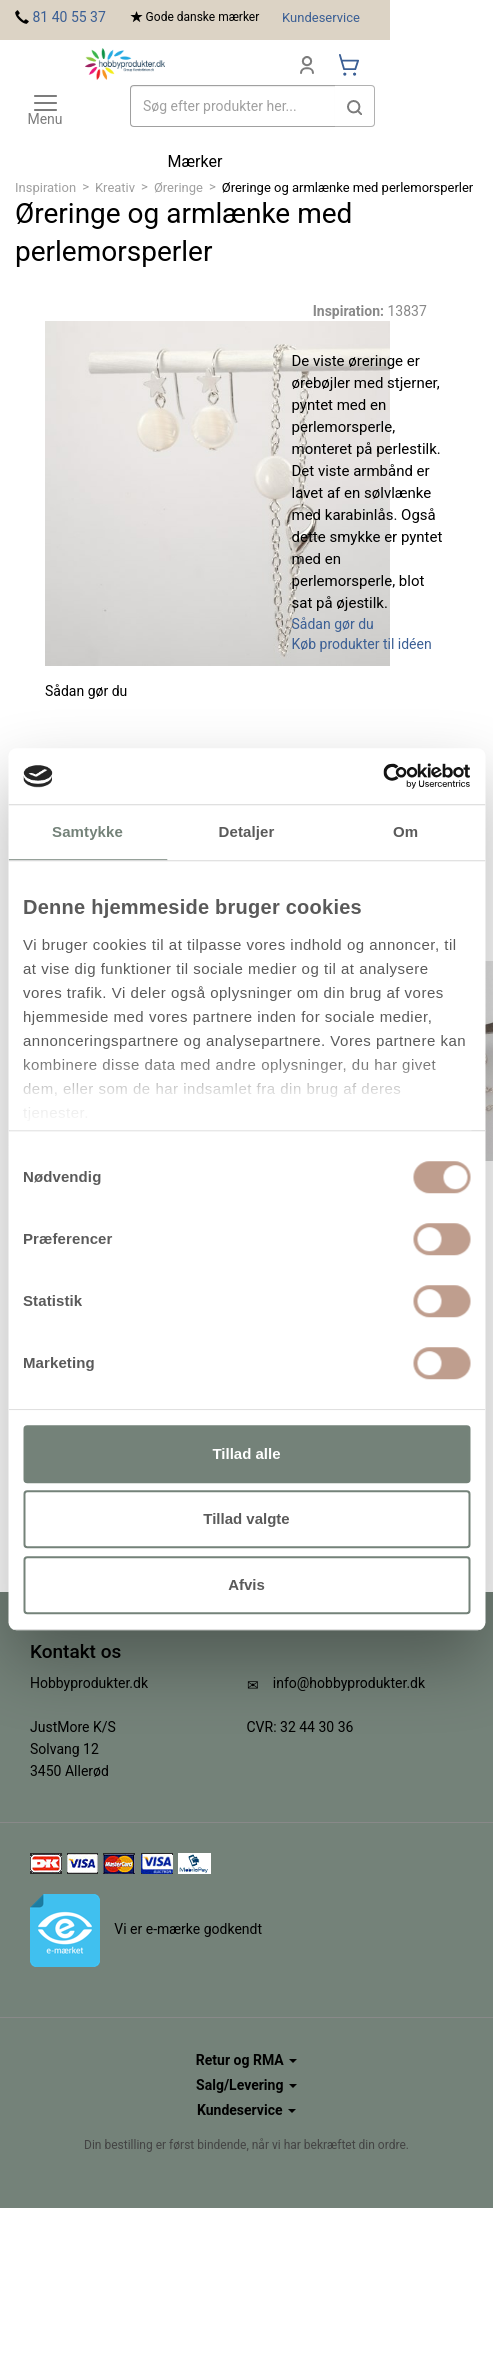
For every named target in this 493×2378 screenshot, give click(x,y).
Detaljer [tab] (247, 831)
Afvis (246, 1584)
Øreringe (178, 187)
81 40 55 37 (68, 17)
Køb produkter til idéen (362, 644)
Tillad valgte (246, 1518)
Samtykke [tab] (87, 831)
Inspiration (45, 187)
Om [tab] (405, 831)
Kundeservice (321, 17)
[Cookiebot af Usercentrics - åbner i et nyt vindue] (382, 776)
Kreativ (115, 187)
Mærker (195, 161)
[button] (355, 106)
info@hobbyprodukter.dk (349, 1683)
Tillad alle (246, 1453)
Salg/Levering (246, 2085)
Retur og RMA (246, 2060)
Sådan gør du (333, 624)
